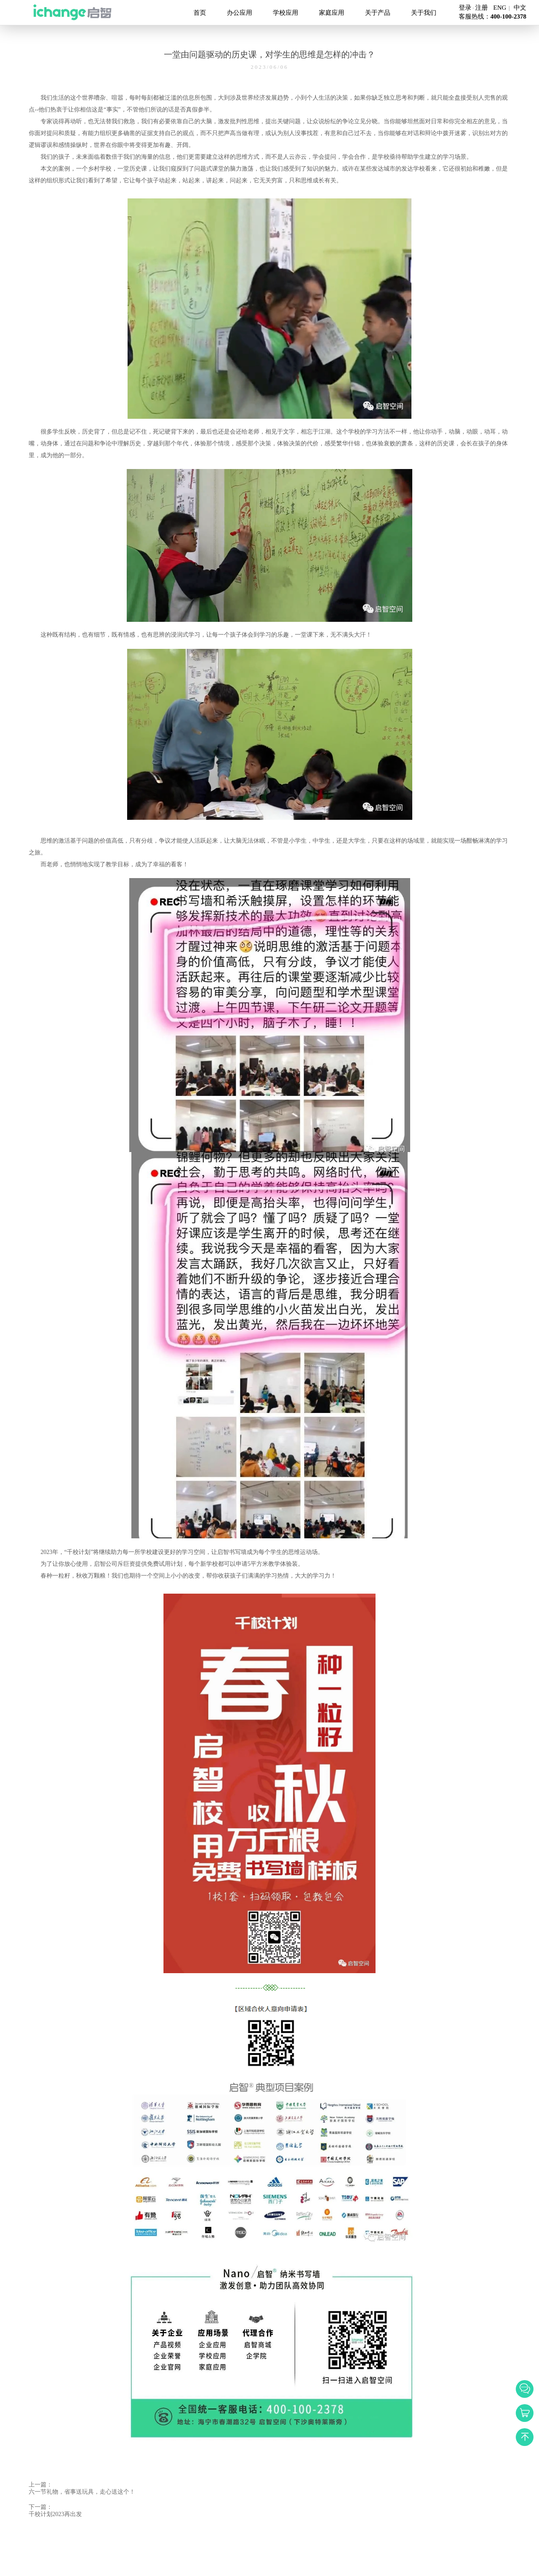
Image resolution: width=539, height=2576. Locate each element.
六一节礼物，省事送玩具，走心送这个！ (82, 2492)
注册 (481, 7)
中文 (520, 7)
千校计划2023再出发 (55, 2514)
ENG (499, 7)
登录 (465, 7)
